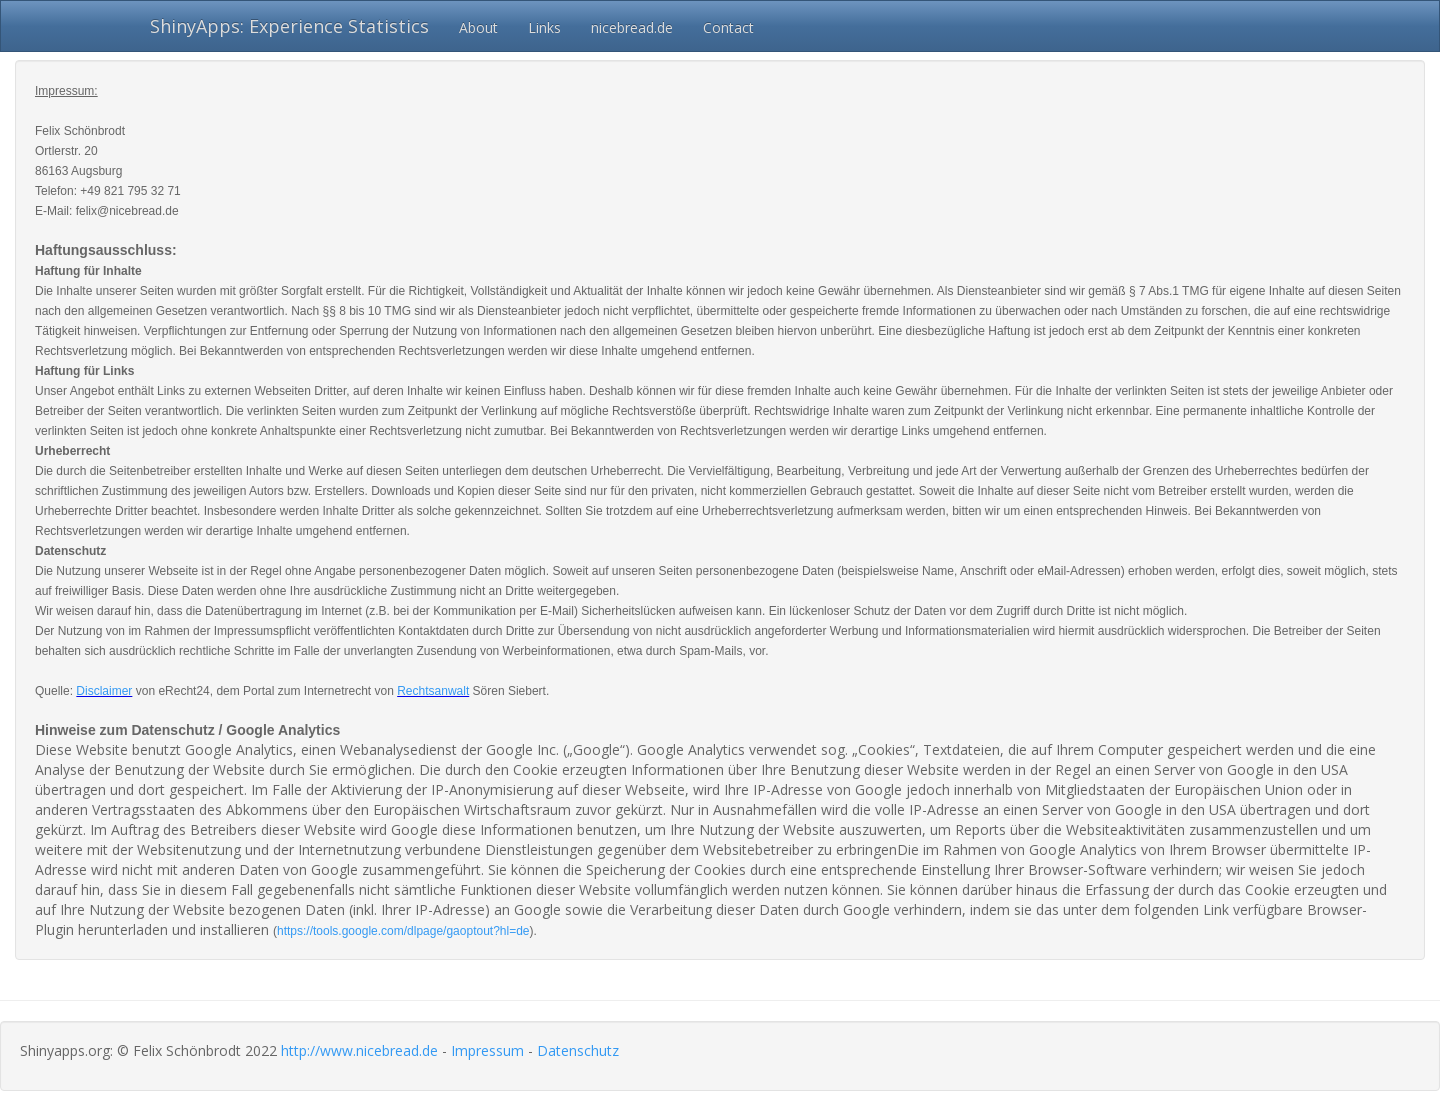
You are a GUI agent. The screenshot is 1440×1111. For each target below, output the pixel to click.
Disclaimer (104, 691)
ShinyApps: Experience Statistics (289, 26)
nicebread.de (632, 27)
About (478, 27)
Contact (728, 27)
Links (544, 27)
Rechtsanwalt (433, 691)
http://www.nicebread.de (359, 1050)
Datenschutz (578, 1050)
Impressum (487, 1050)
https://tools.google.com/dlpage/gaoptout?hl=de (403, 931)
